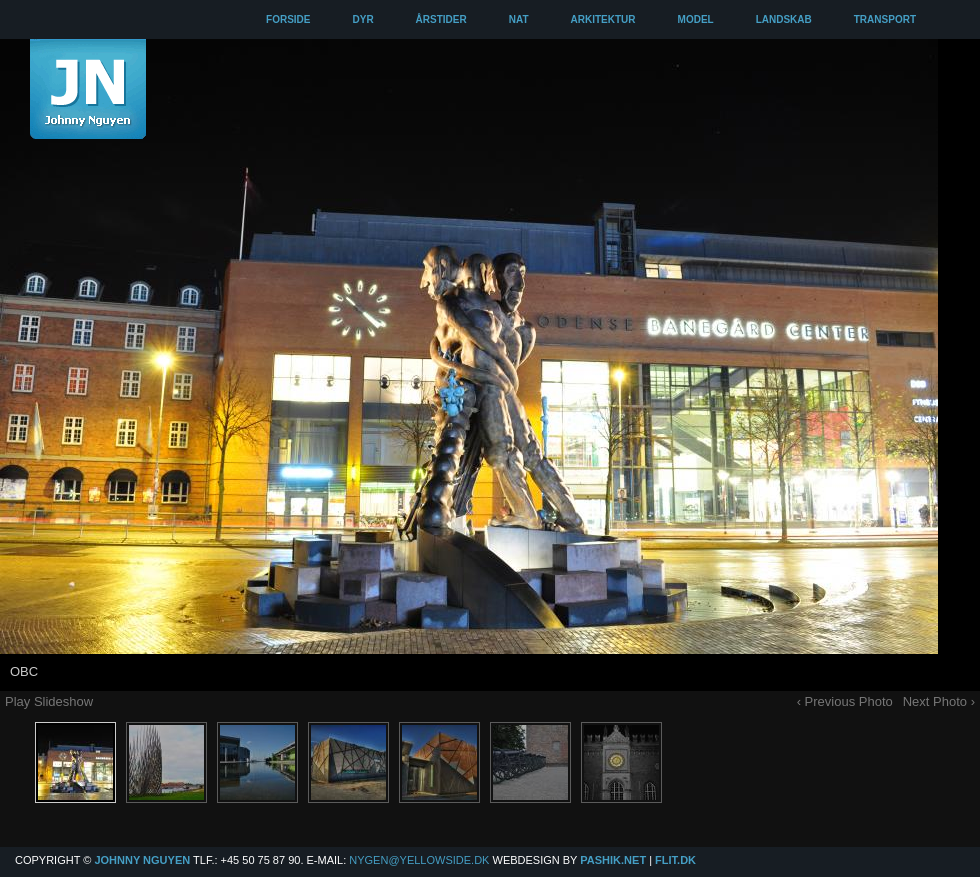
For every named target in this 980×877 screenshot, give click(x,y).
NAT (519, 19)
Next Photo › (939, 701)
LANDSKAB (784, 19)
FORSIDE (288, 19)
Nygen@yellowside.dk (419, 860)
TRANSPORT (885, 19)
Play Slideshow (49, 701)
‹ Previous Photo (845, 701)
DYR (362, 19)
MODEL (696, 19)
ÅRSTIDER (441, 19)
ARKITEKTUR (603, 19)
